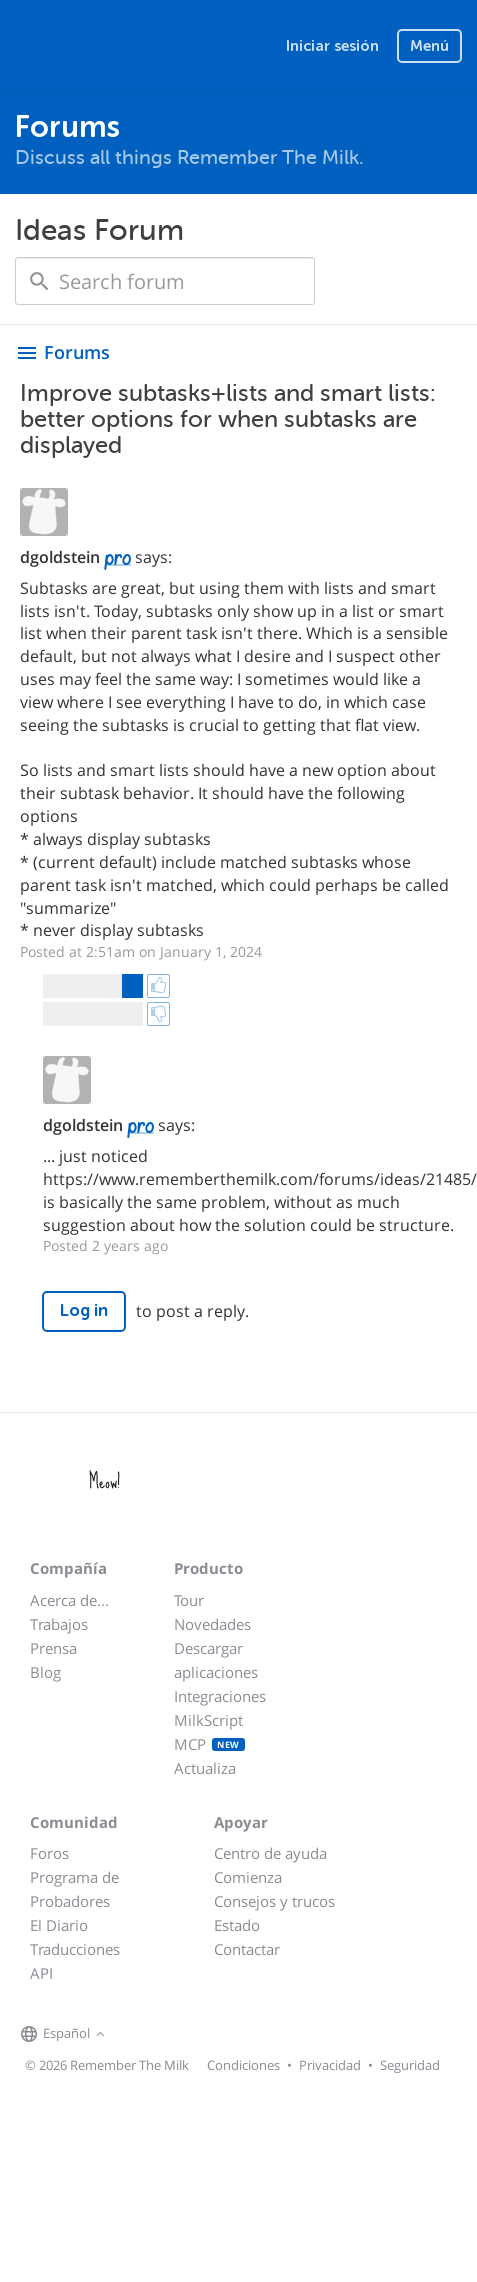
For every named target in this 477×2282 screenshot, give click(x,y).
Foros (49, 1853)
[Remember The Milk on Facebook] (139, 2035)
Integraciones (220, 1696)
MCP (209, 1744)
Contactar (247, 1949)
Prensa (53, 1648)
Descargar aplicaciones (216, 1660)
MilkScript (208, 1720)
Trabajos (59, 1624)
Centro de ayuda (270, 1853)
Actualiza (205, 1768)
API (41, 1973)
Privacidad (330, 2065)
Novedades (212, 1624)
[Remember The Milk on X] (167, 2035)
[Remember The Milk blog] (192, 2035)
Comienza (248, 1877)
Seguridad (410, 2065)
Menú (429, 46)
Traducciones (75, 1949)
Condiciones (243, 2065)
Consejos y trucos (274, 1901)
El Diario (59, 1925)
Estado (237, 1925)
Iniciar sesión (332, 46)
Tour (189, 1600)
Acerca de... (69, 1600)
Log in (84, 1310)
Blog (45, 1672)
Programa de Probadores (74, 1889)
